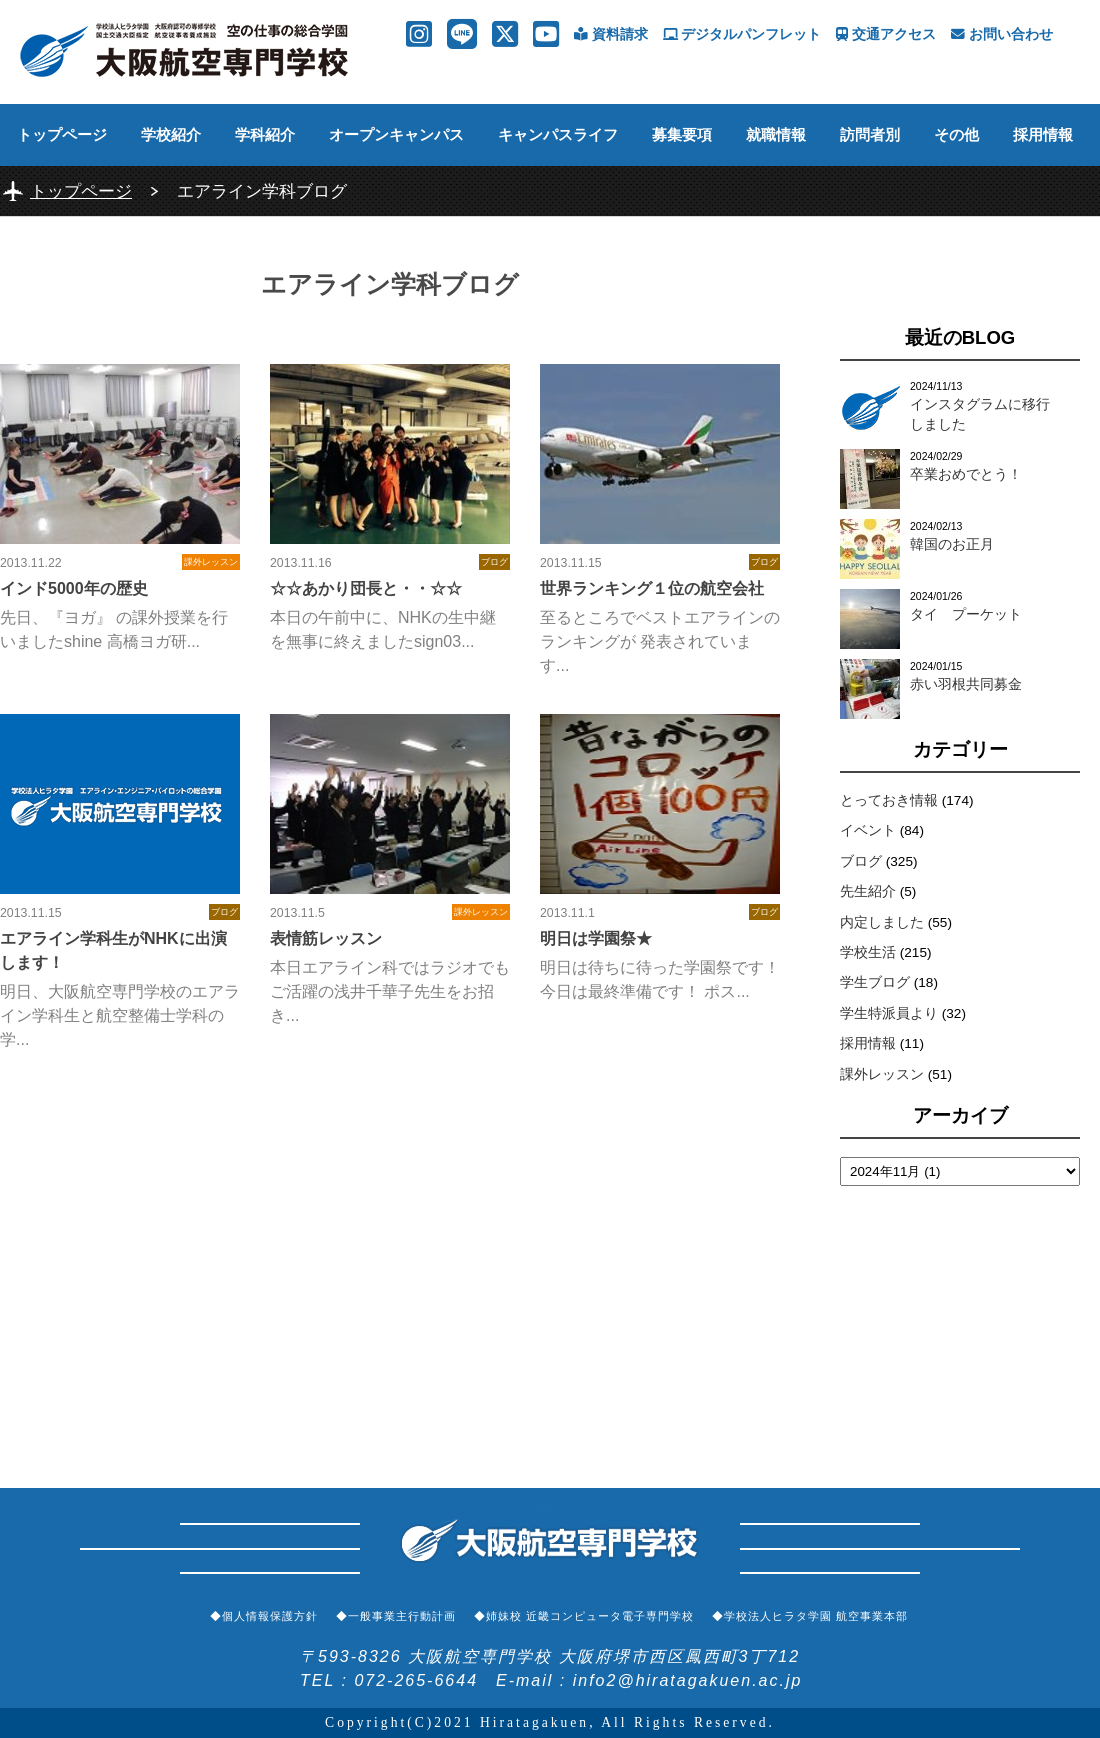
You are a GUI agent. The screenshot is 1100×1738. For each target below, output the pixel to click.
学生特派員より (889, 1013)
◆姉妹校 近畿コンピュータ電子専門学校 (584, 1616)
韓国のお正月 (952, 544)
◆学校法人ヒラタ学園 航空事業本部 (810, 1616)
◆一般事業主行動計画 (396, 1616)
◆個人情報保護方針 (264, 1616)
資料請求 (611, 34)
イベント (868, 830)
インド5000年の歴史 (74, 588)
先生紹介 (868, 891)
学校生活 (868, 952)
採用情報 (1043, 135)
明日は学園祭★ (596, 938)
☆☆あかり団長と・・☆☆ (366, 588)
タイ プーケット (966, 614)
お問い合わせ (1002, 34)
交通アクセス (886, 34)
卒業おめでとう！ (966, 474)
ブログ (861, 861)
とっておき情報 (889, 800)
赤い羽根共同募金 (966, 684)
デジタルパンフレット (742, 34)
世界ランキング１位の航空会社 (652, 588)
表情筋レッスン (326, 938)
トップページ (62, 135)
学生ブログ (875, 982)
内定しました (882, 922)
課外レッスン (882, 1074)
